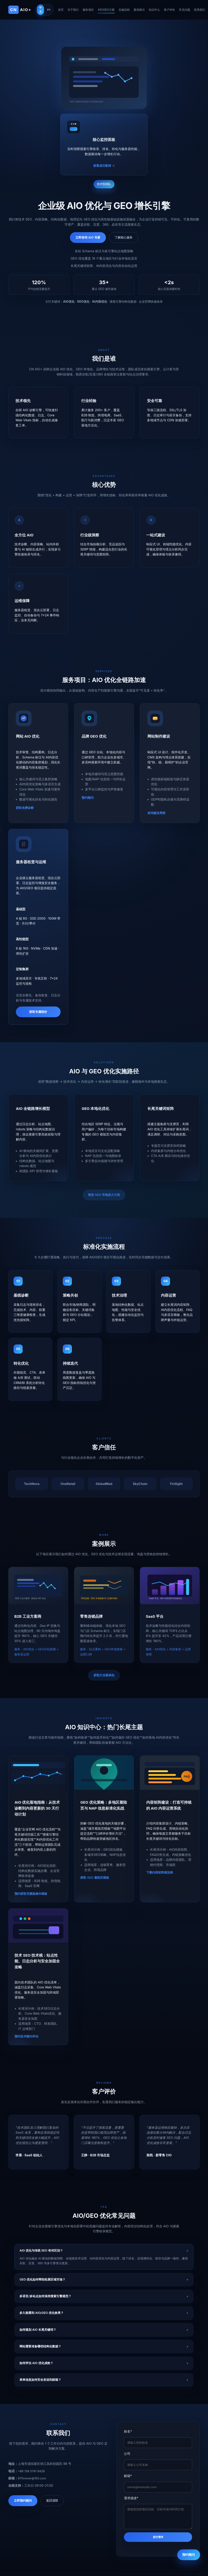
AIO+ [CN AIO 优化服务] (20, 10)
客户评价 (172, 10)
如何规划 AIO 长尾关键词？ (39, 2338)
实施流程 (127, 10)
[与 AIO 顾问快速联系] (188, 2554)
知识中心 (157, 10)
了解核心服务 (124, 239)
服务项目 (90, 10)
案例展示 (142, 10)
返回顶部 (54, 2511)
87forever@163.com (33, 2488)
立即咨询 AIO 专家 (87, 239)
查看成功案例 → (104, 167)
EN (51, 10)
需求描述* (131, 2510)
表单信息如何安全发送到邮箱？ (42, 2389)
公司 (127, 2464)
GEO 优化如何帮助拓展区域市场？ (44, 2286)
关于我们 (75, 10)
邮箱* (128, 2487)
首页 (63, 10)
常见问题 (187, 10)
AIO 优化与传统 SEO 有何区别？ (43, 2255)
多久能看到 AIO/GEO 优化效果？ (43, 2321)
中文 (42, 10)
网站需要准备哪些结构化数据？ (42, 2355)
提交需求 (158, 2550)
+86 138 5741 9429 (32, 2481)
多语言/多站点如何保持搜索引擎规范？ (47, 2303)
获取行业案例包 (104, 1679)
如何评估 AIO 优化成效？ (38, 2372)
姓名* (128, 2441)
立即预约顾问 (23, 2511)
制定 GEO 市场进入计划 (104, 1198)
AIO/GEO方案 (109, 10)
